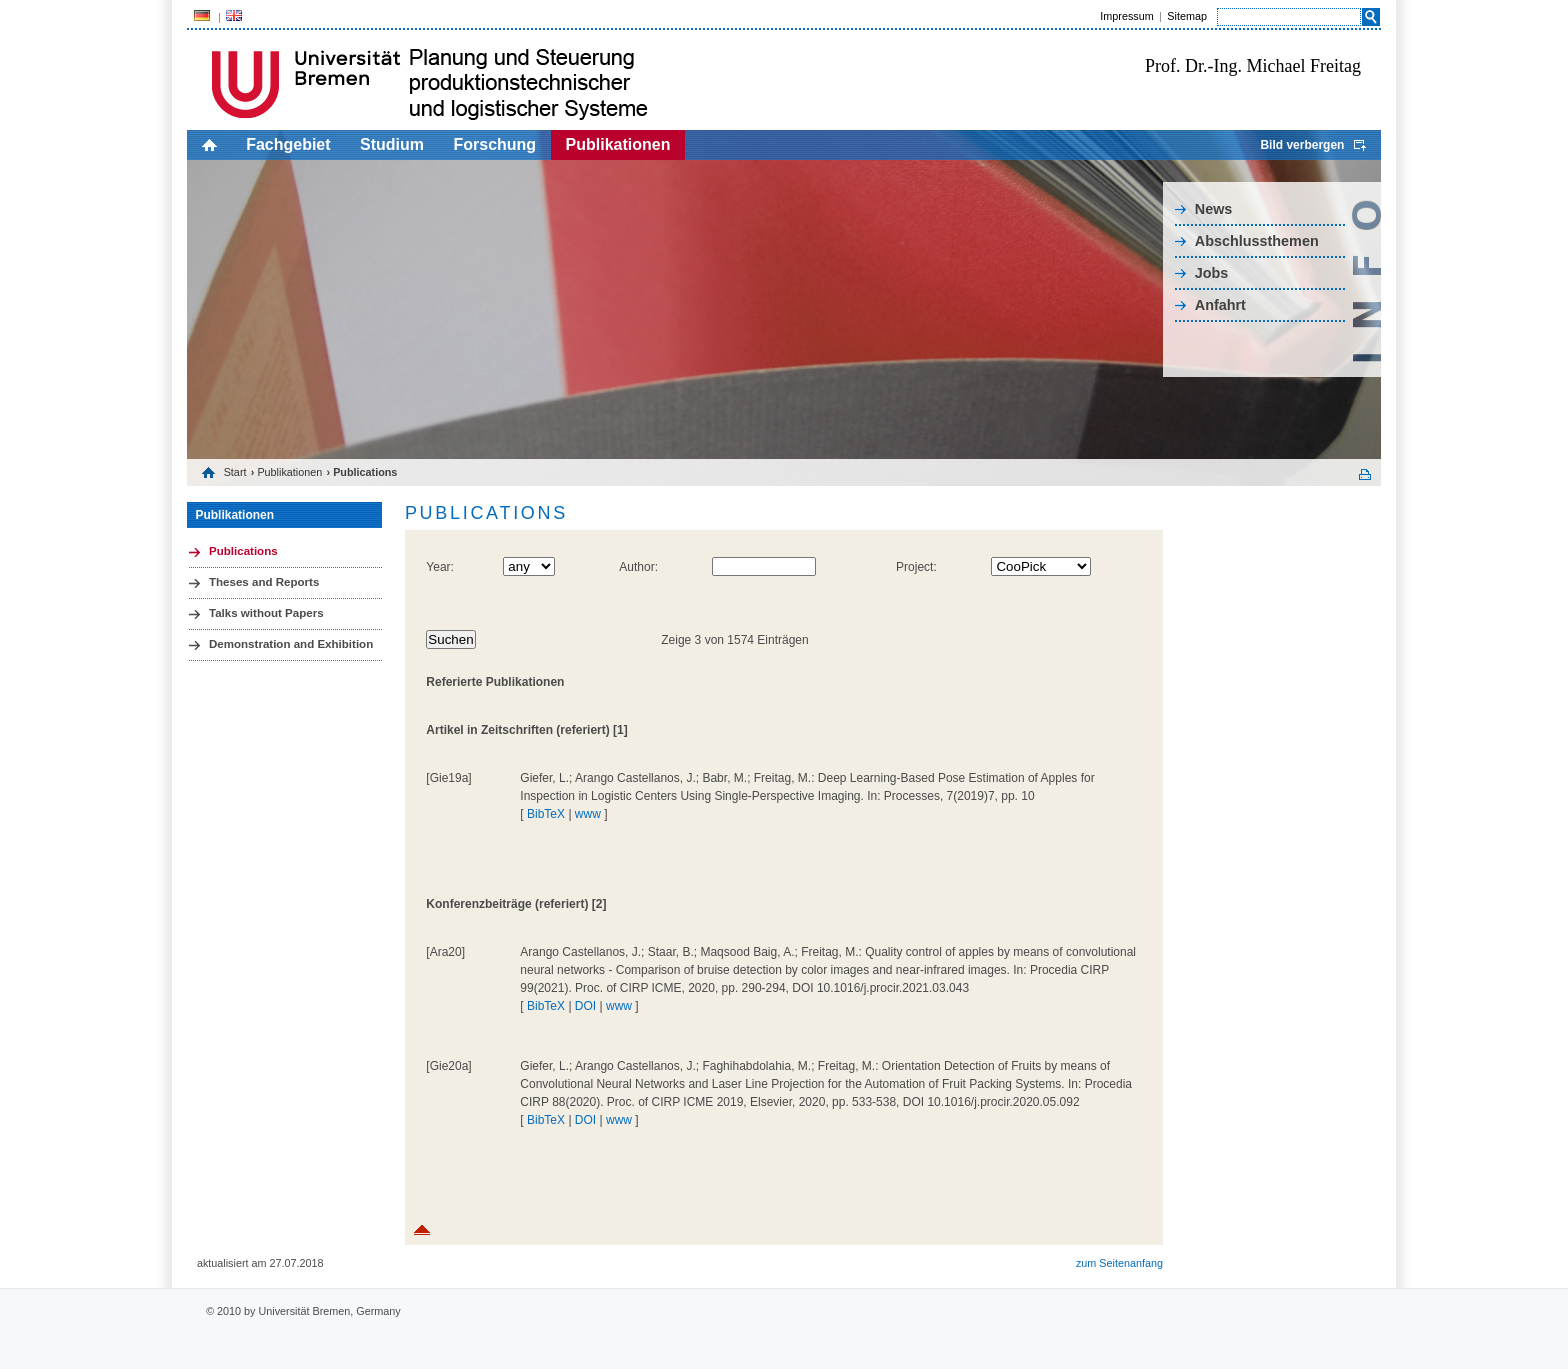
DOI (585, 1006)
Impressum (1126, 16)
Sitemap (1187, 16)
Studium (392, 144)
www (588, 814)
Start (235, 472)
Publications (243, 551)
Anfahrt (1220, 305)
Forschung (494, 144)
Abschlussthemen (1257, 241)
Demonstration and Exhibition (291, 644)
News (1214, 209)
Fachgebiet (288, 144)
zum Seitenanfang (1119, 1263)
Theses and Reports (264, 582)
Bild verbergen (1302, 145)
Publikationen (618, 144)
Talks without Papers (266, 613)
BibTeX (546, 814)
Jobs (1212, 273)
